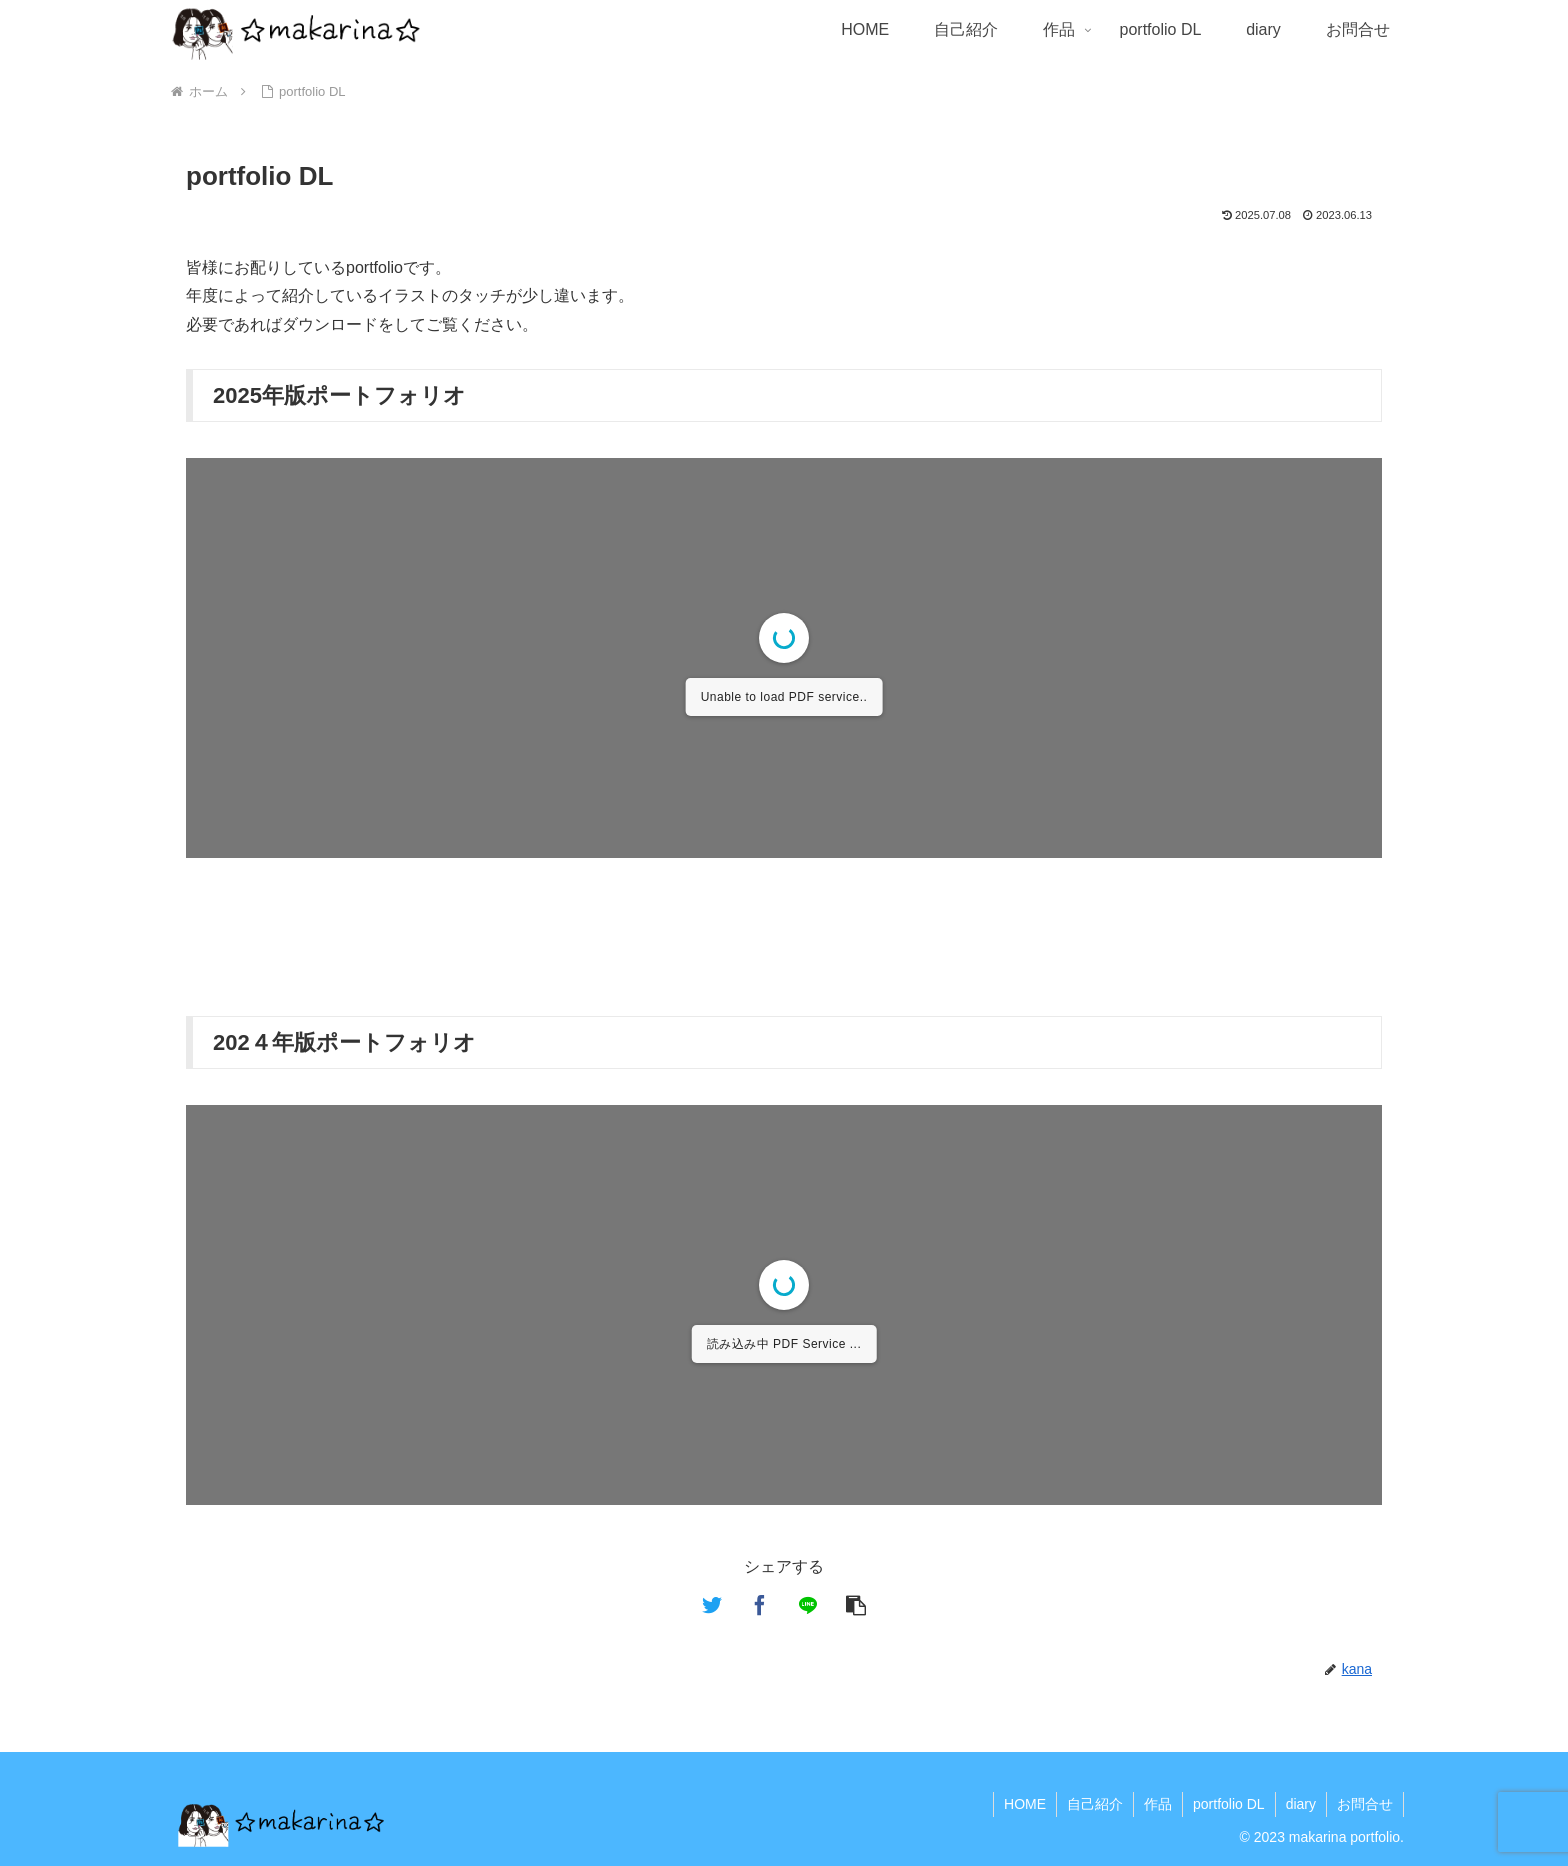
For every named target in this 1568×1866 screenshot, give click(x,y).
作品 (1158, 1804)
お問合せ (1365, 1804)
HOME (1025, 1804)
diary (1301, 1804)
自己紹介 (1095, 1804)
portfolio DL (1229, 1804)
